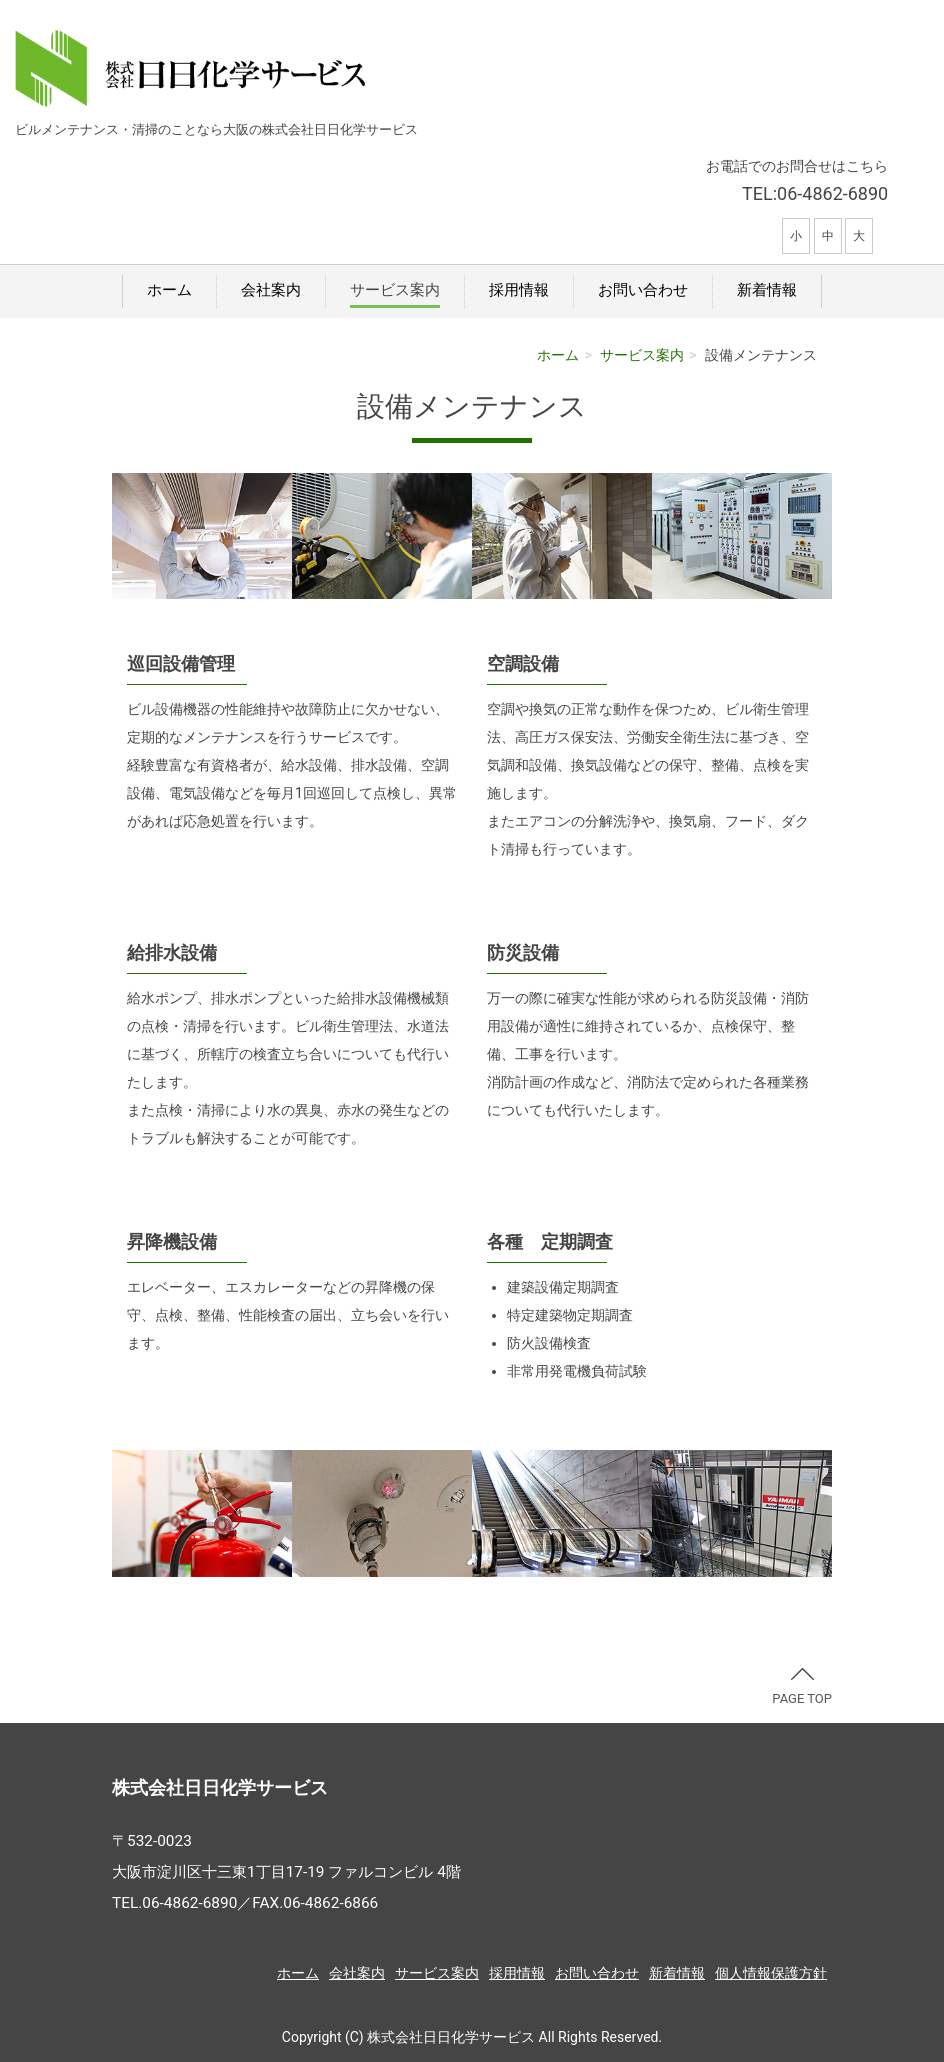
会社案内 (271, 290)
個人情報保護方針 (771, 1973)
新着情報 (767, 290)
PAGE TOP (802, 1687)
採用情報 (519, 290)
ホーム (169, 290)
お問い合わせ (643, 290)
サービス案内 (395, 290)
